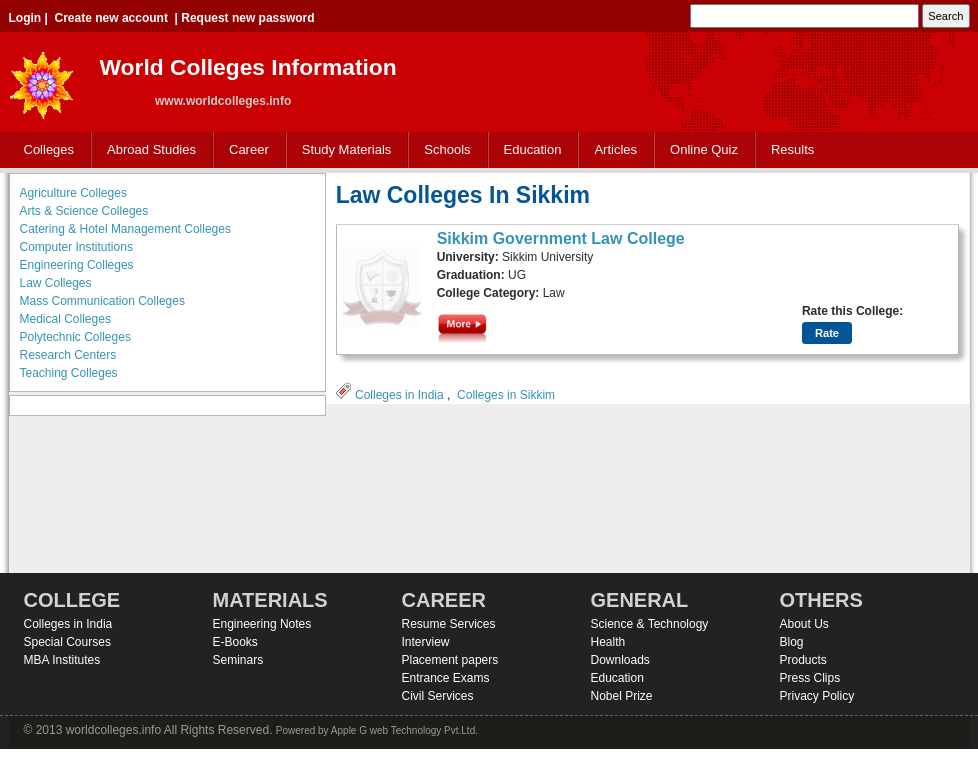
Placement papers (450, 660)
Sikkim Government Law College (561, 238)
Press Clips (810, 678)
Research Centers (68, 355)
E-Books (235, 642)
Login (25, 18)
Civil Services (438, 696)
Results (792, 149)
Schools (443, 150)
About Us (804, 624)
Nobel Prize (622, 696)
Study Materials (342, 150)
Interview (426, 642)
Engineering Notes (262, 624)
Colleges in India (399, 395)
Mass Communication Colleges (102, 301)
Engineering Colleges (77, 265)
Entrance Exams (446, 678)
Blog (792, 642)
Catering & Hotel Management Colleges (125, 229)
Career (244, 150)
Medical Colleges (65, 319)
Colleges (45, 150)
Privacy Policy (817, 696)
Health (608, 642)
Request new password (247, 18)
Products (803, 660)
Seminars (238, 660)
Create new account (111, 18)
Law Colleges (56, 283)
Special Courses (67, 642)
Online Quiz (704, 149)
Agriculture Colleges (73, 193)
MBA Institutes (62, 660)
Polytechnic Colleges (75, 337)
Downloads (620, 660)
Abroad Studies (147, 150)
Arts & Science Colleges (84, 211)
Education (528, 150)
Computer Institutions (76, 247)
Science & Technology (650, 624)
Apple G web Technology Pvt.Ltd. (404, 730)
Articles (615, 149)
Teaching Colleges (69, 373)
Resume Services (449, 624)
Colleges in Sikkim (506, 395)
